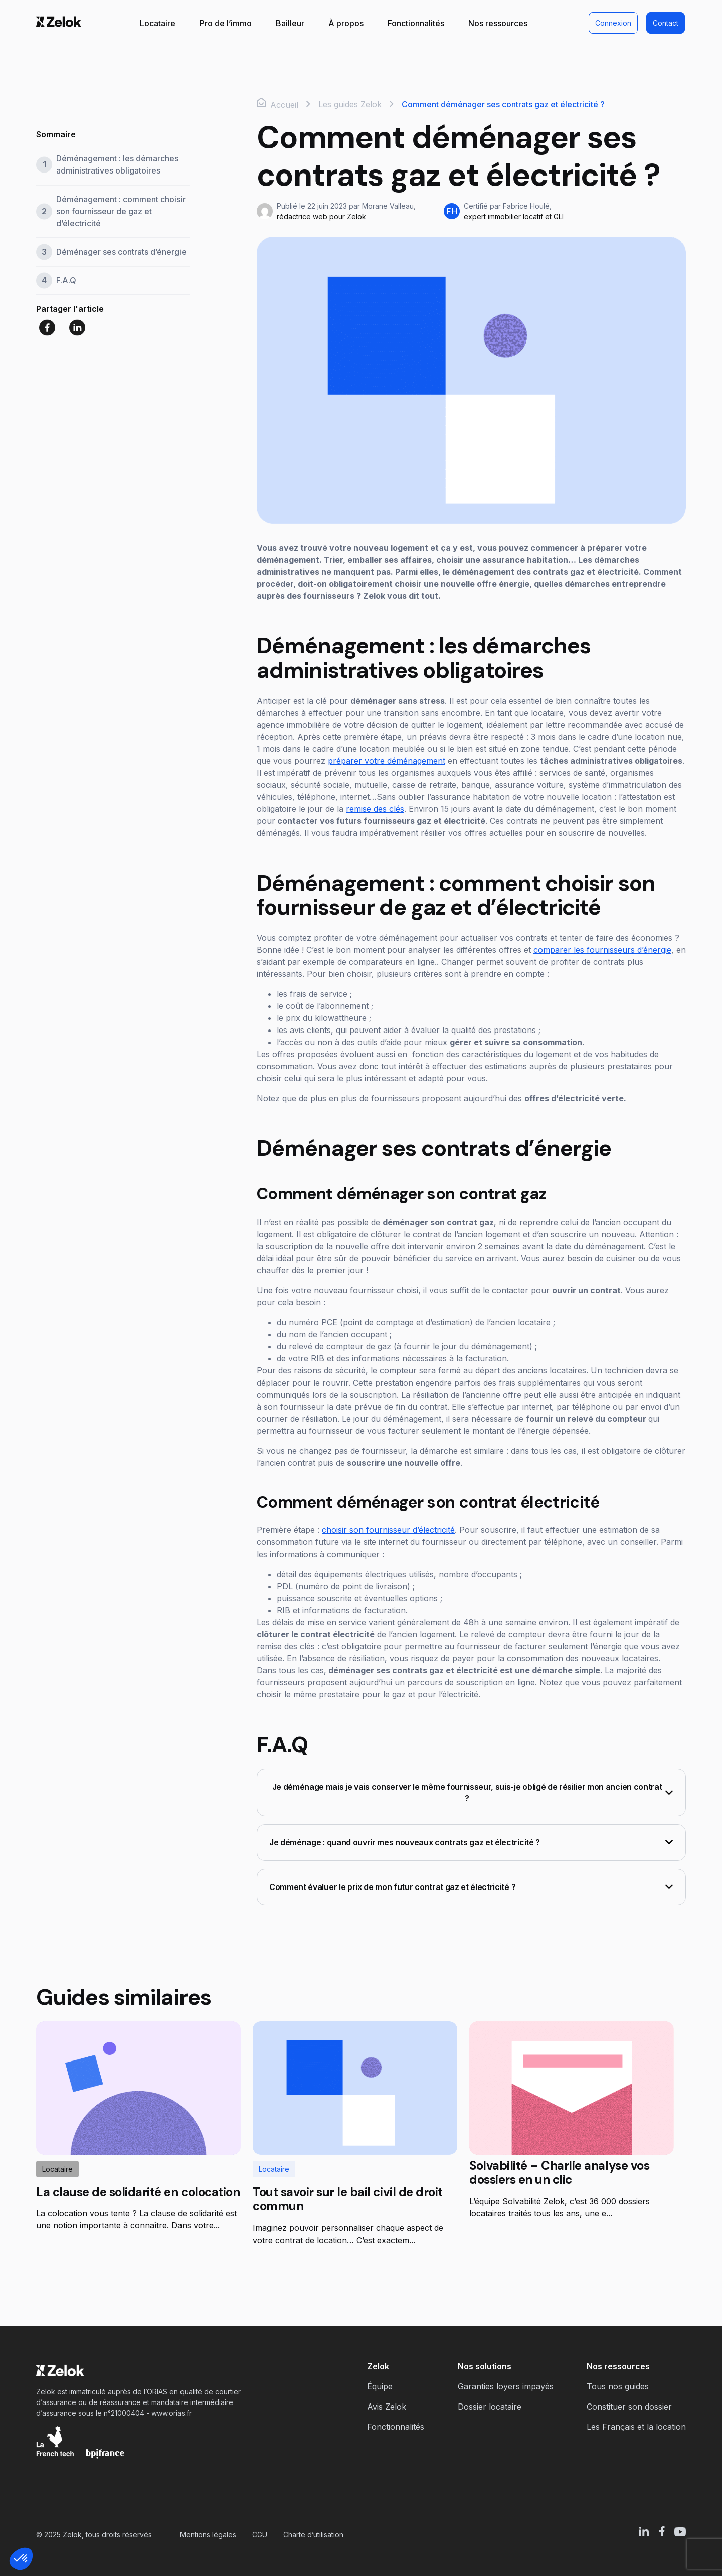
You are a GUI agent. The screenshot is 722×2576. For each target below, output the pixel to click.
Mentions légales (208, 2534)
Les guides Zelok (350, 104)
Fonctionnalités (416, 23)
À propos (346, 23)
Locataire (157, 23)
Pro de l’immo (226, 23)
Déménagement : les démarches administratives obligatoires (117, 165)
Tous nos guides (618, 2386)
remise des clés (375, 809)
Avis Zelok (386, 2406)
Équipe (380, 2386)
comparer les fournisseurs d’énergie (602, 950)
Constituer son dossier (629, 2406)
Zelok (378, 2366)
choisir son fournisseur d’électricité (388, 1530)
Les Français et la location (636, 2427)
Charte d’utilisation (313, 2534)
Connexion (613, 23)
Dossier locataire (489, 2406)
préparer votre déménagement (386, 761)
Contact (665, 23)
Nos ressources (497, 23)
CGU (259, 2534)
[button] (21, 2559)
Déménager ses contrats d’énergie (121, 252)
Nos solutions (484, 2366)
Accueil (277, 104)
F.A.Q (66, 281)
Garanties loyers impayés (506, 2386)
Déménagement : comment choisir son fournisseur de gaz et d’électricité (121, 212)
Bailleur (290, 23)
